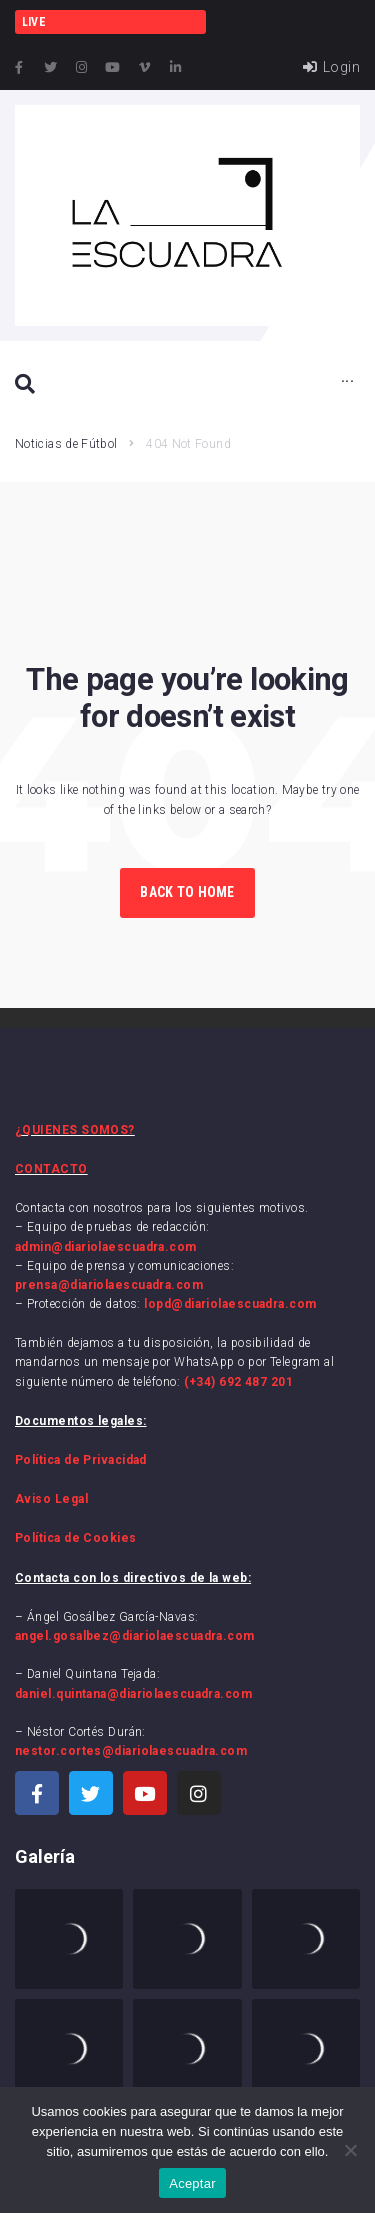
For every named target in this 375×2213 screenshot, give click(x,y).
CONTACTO (51, 1169)
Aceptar (192, 2183)
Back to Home (187, 892)
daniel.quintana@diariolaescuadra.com (133, 1694)
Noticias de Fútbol (66, 444)
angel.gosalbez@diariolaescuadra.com (135, 1636)
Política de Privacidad (81, 1460)
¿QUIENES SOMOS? (75, 1130)
